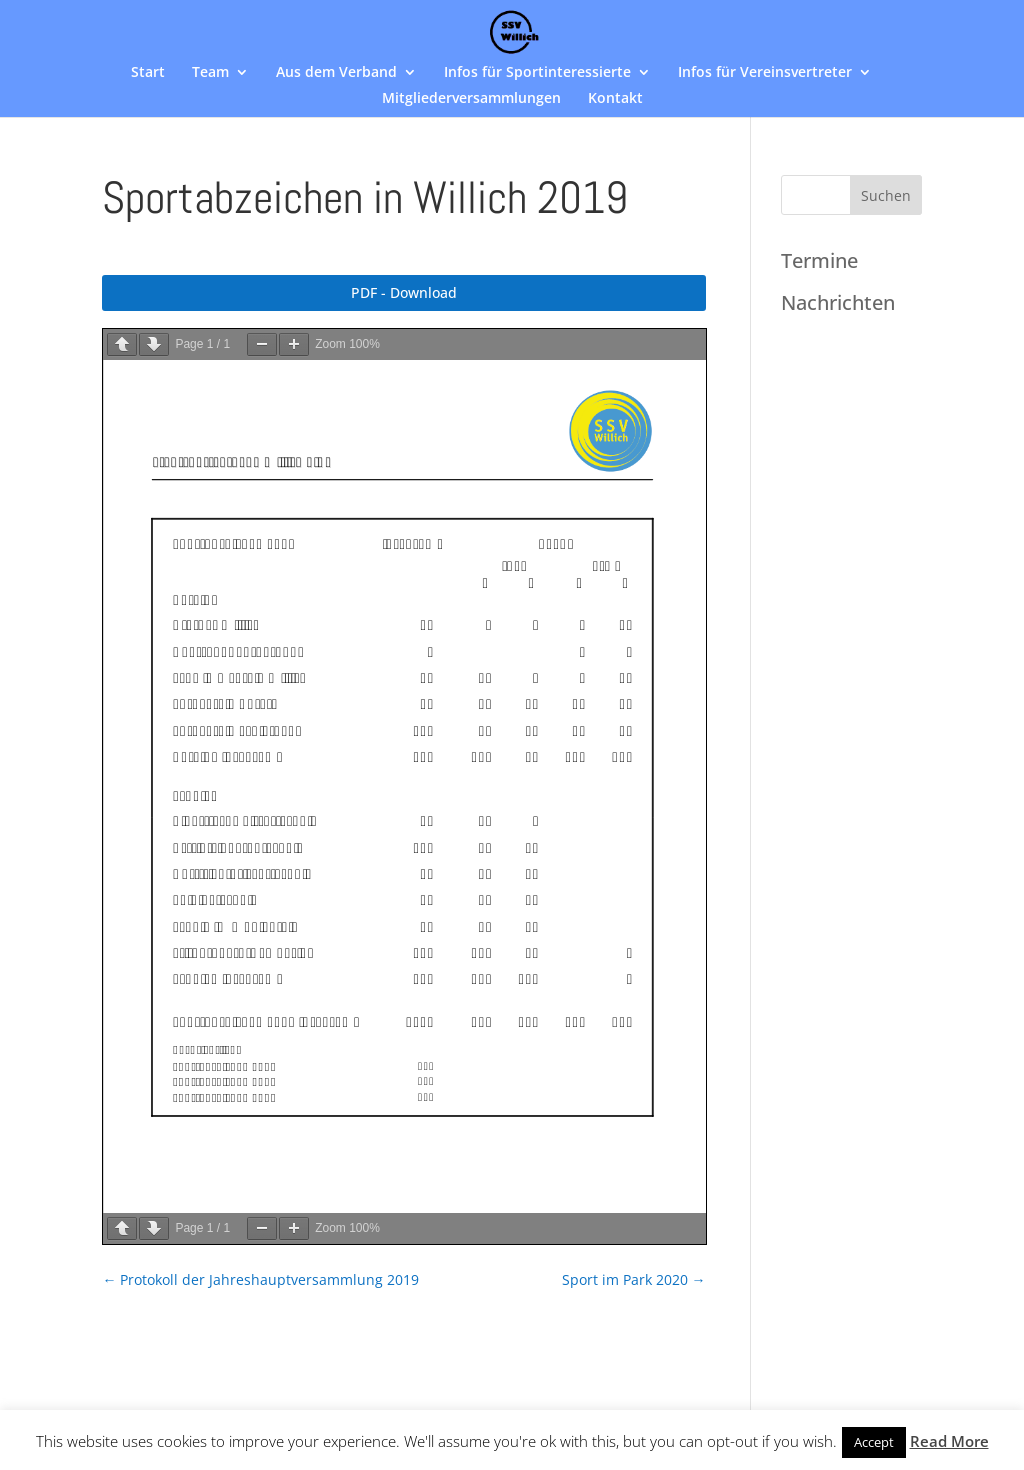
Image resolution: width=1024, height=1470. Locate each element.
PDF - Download (404, 292)
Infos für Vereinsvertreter (765, 73)
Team (210, 73)
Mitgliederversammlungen (471, 99)
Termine (819, 260)
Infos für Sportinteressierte (537, 73)
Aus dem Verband (336, 73)
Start (148, 73)
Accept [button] (874, 1442)
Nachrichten (838, 302)
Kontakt (615, 99)
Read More (949, 1441)
